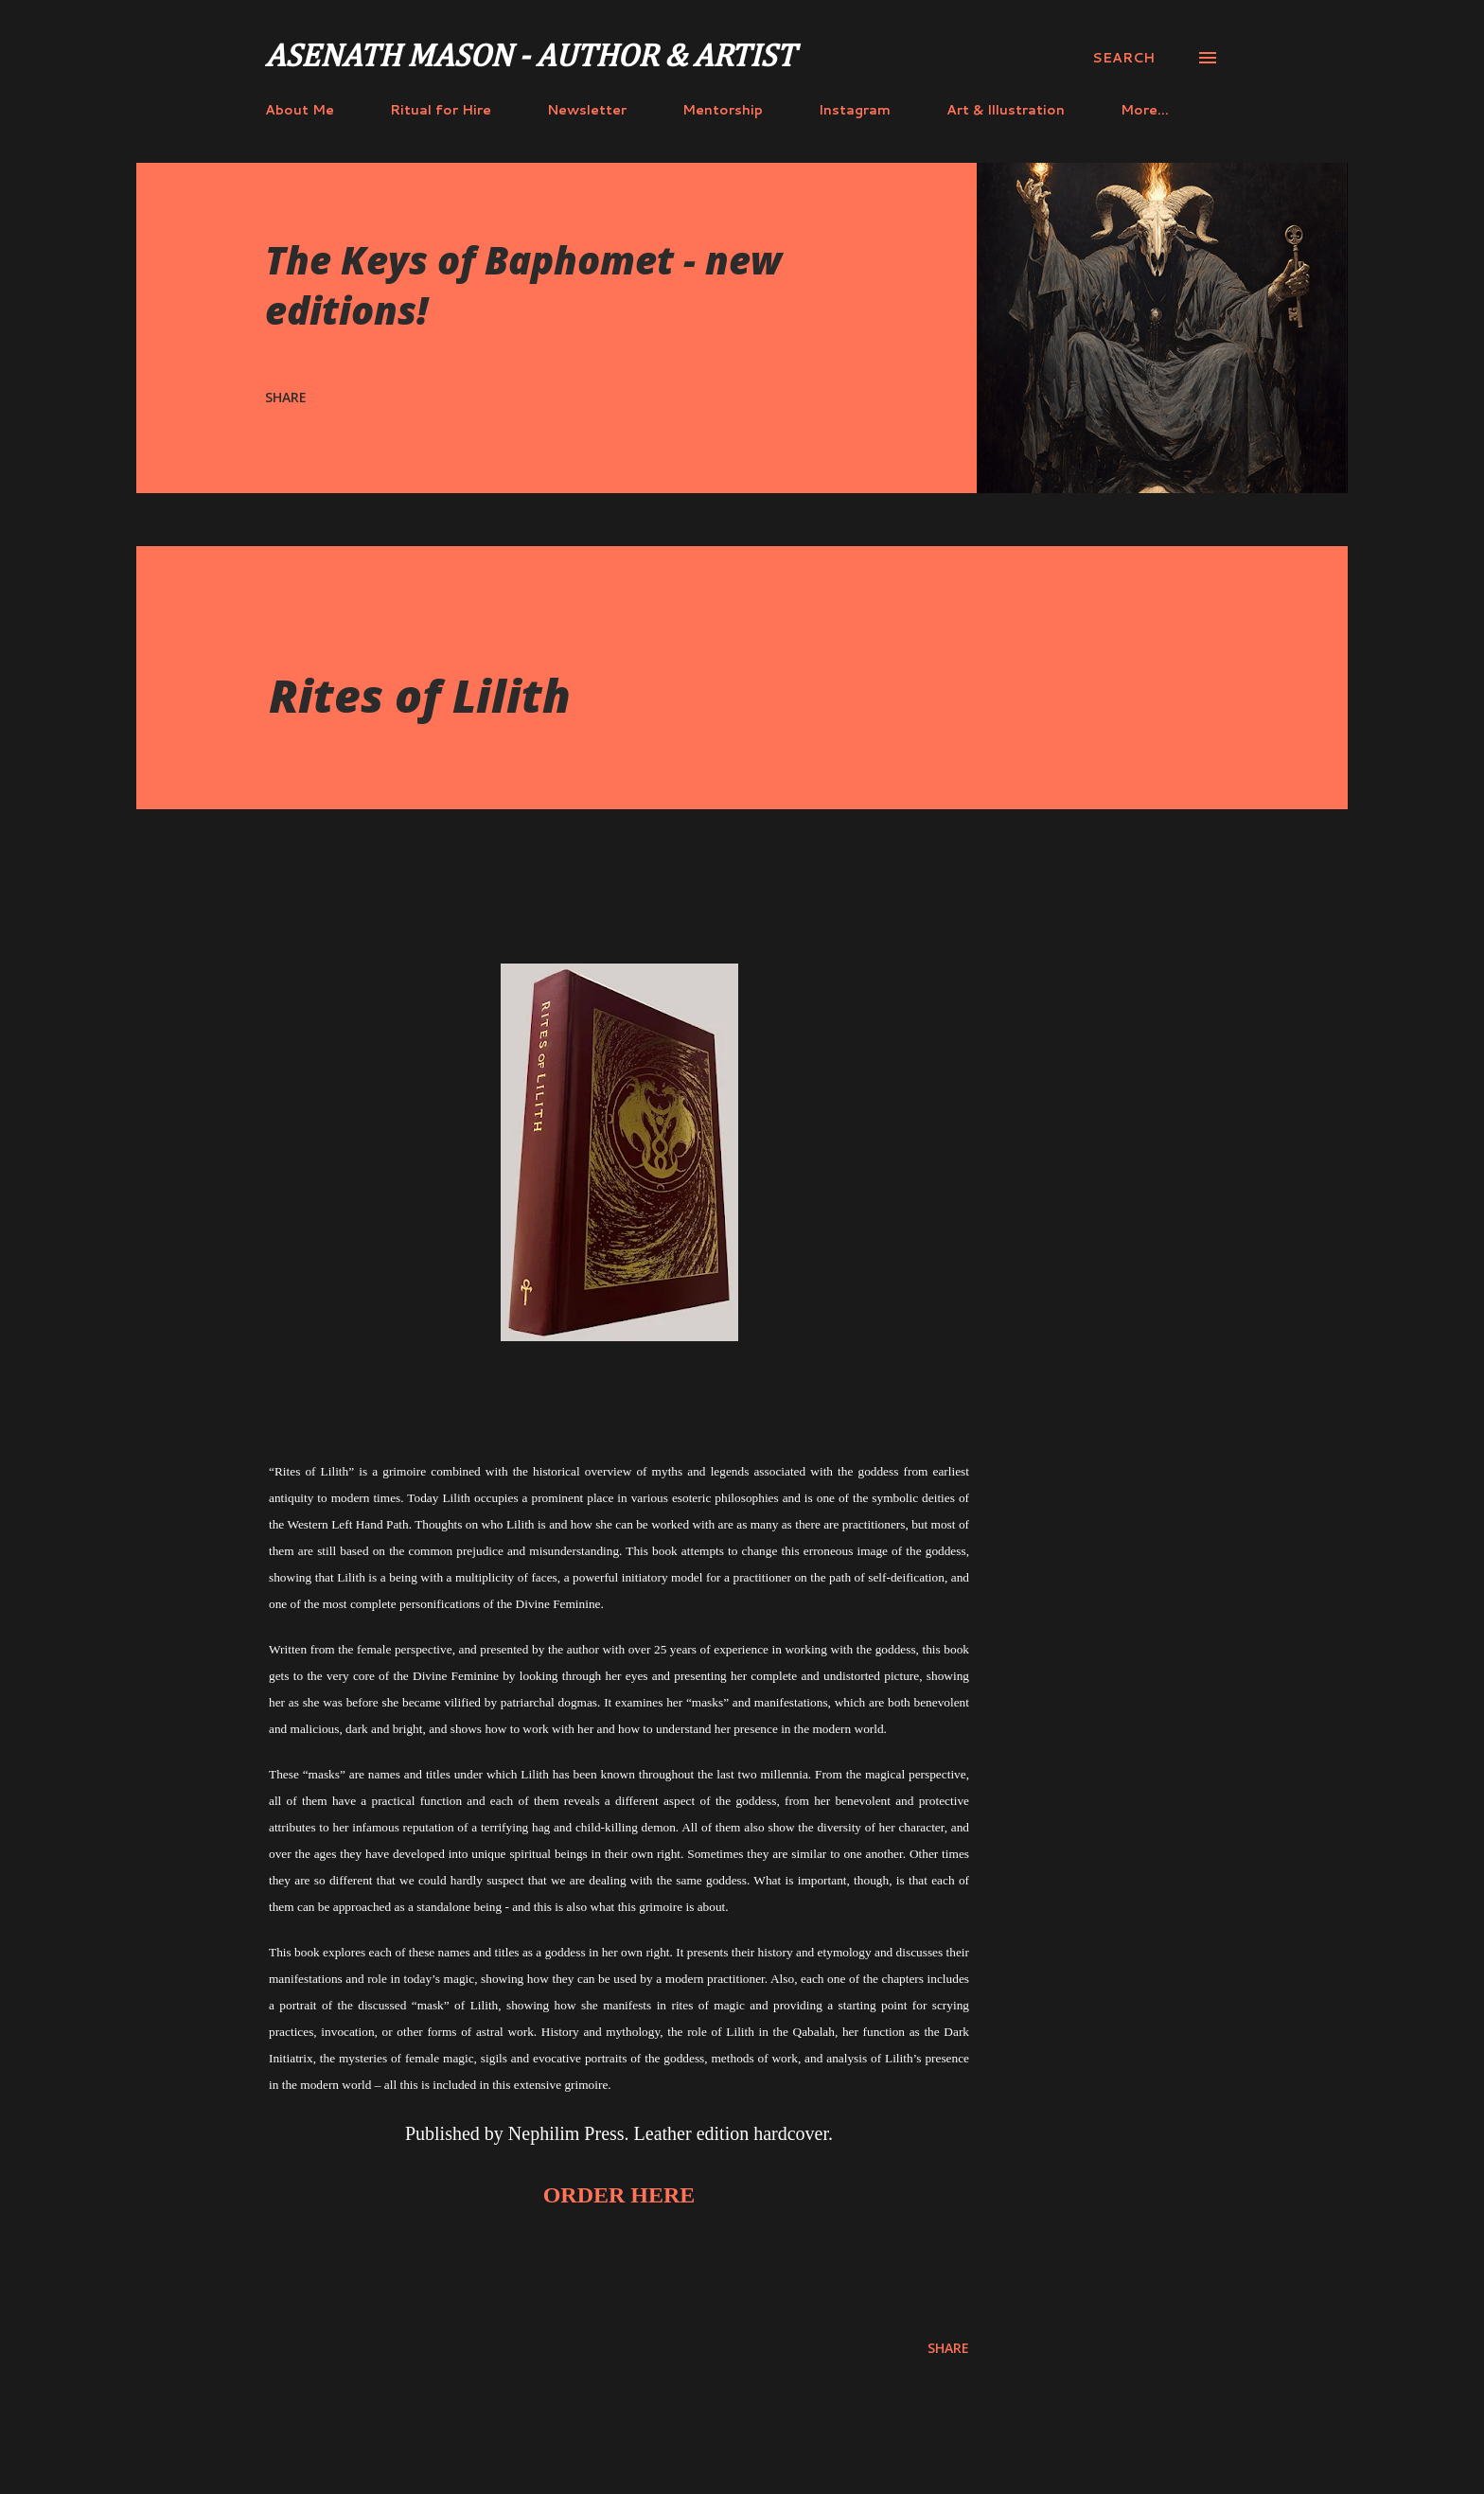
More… (1145, 109)
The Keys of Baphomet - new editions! (523, 285)
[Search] (1123, 58)
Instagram (855, 109)
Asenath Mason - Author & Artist (530, 58)
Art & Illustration (1005, 109)
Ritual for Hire (440, 109)
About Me (299, 109)
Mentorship (722, 109)
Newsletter (587, 109)
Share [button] (286, 397)
